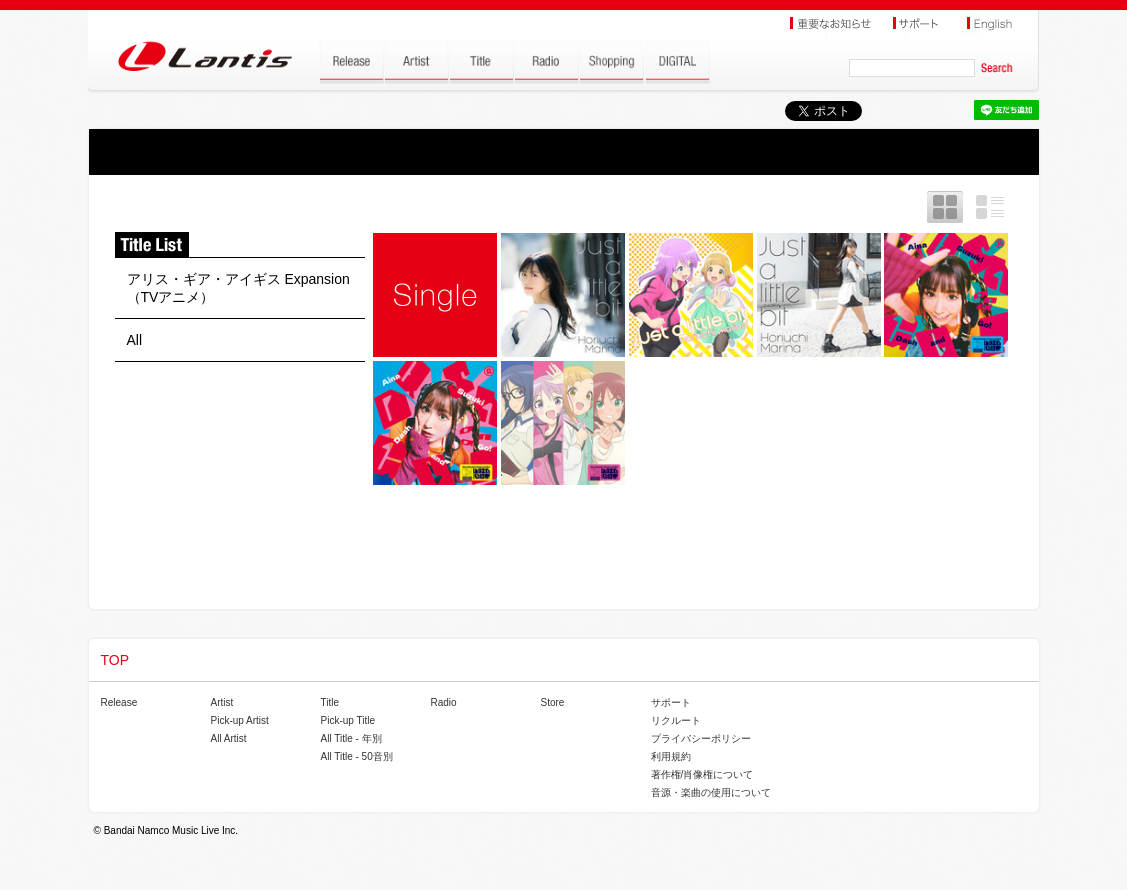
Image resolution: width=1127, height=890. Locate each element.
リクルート (676, 720)
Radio (444, 702)
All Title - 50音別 (357, 756)
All (135, 340)
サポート (671, 702)
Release (119, 702)
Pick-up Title (348, 720)
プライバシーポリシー (701, 738)
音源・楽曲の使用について (711, 792)
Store (553, 702)
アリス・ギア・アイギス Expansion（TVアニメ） (238, 288)
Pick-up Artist (240, 720)
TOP (115, 660)
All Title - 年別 (351, 738)
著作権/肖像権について (702, 774)
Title (330, 702)
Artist (222, 702)
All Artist (229, 738)
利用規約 (671, 756)
